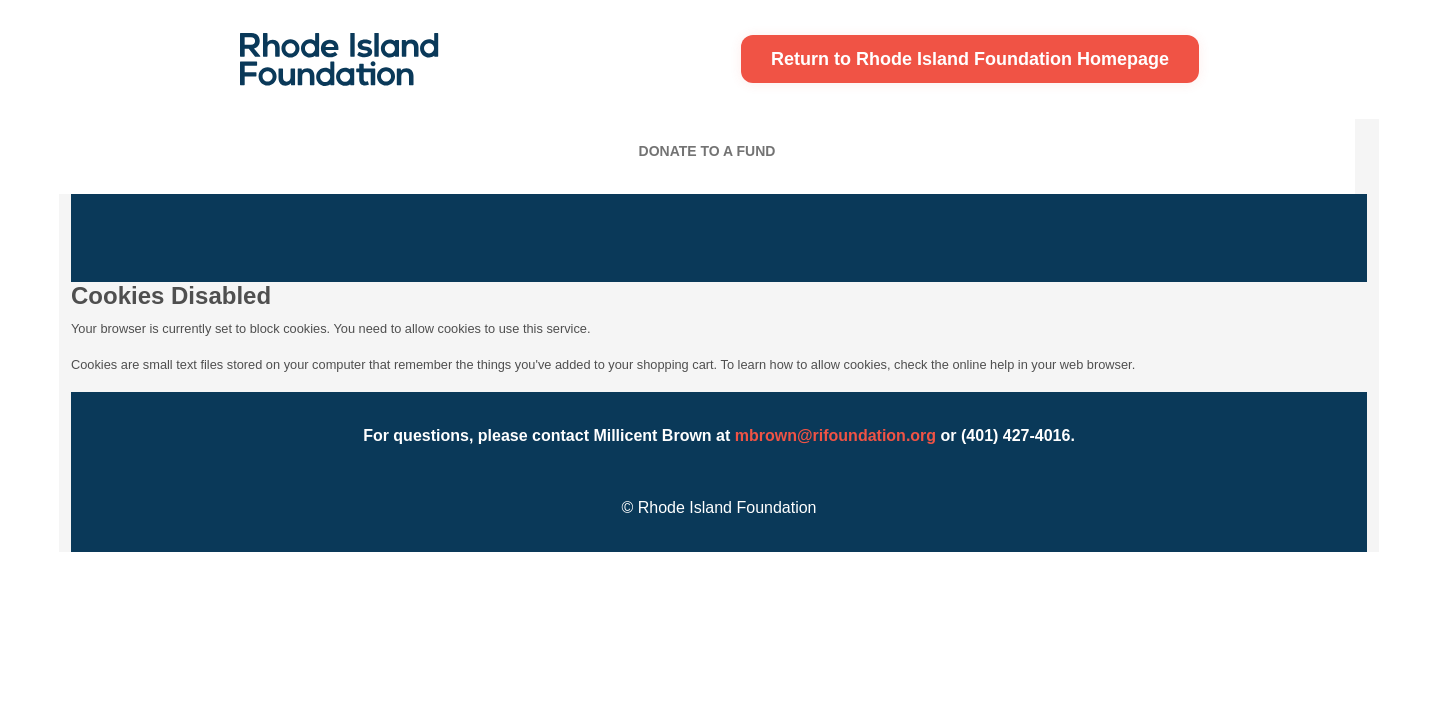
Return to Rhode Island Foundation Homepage (970, 59)
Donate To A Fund (707, 151)
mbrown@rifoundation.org (835, 435)
